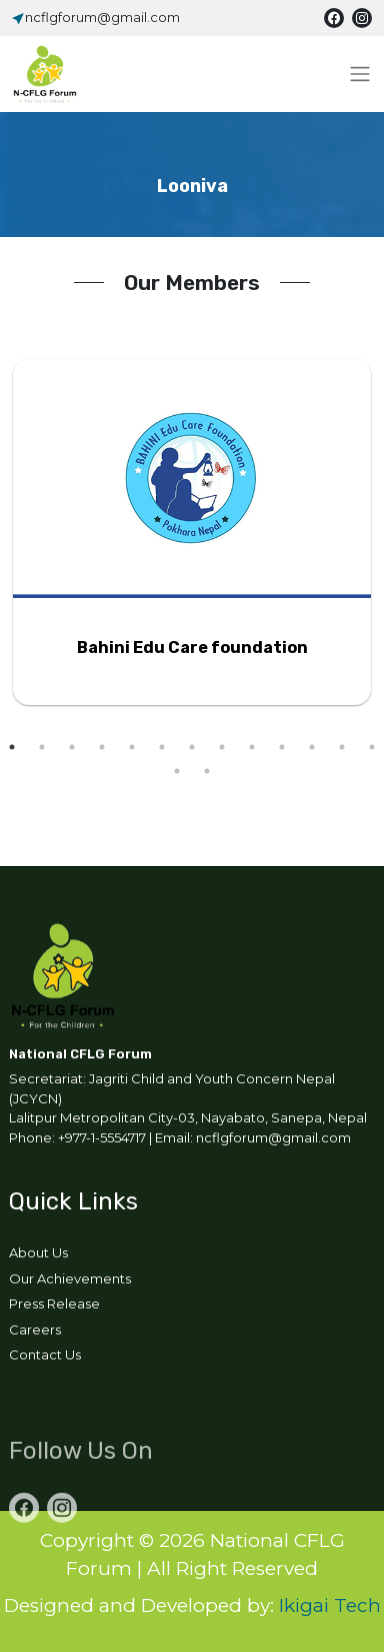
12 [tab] (342, 747)
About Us (38, 1256)
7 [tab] (192, 747)
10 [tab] (282, 747)
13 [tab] (372, 747)
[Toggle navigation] (360, 74)
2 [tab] (42, 747)
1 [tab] (12, 747)
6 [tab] (162, 747)
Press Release (54, 1307)
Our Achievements (70, 1281)
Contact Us (45, 1358)
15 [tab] (207, 771)
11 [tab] (312, 747)
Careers (35, 1332)
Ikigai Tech (330, 1605)
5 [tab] (132, 747)
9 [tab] (252, 747)
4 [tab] (102, 747)
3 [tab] (72, 747)
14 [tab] (177, 771)
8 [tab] (222, 747)
